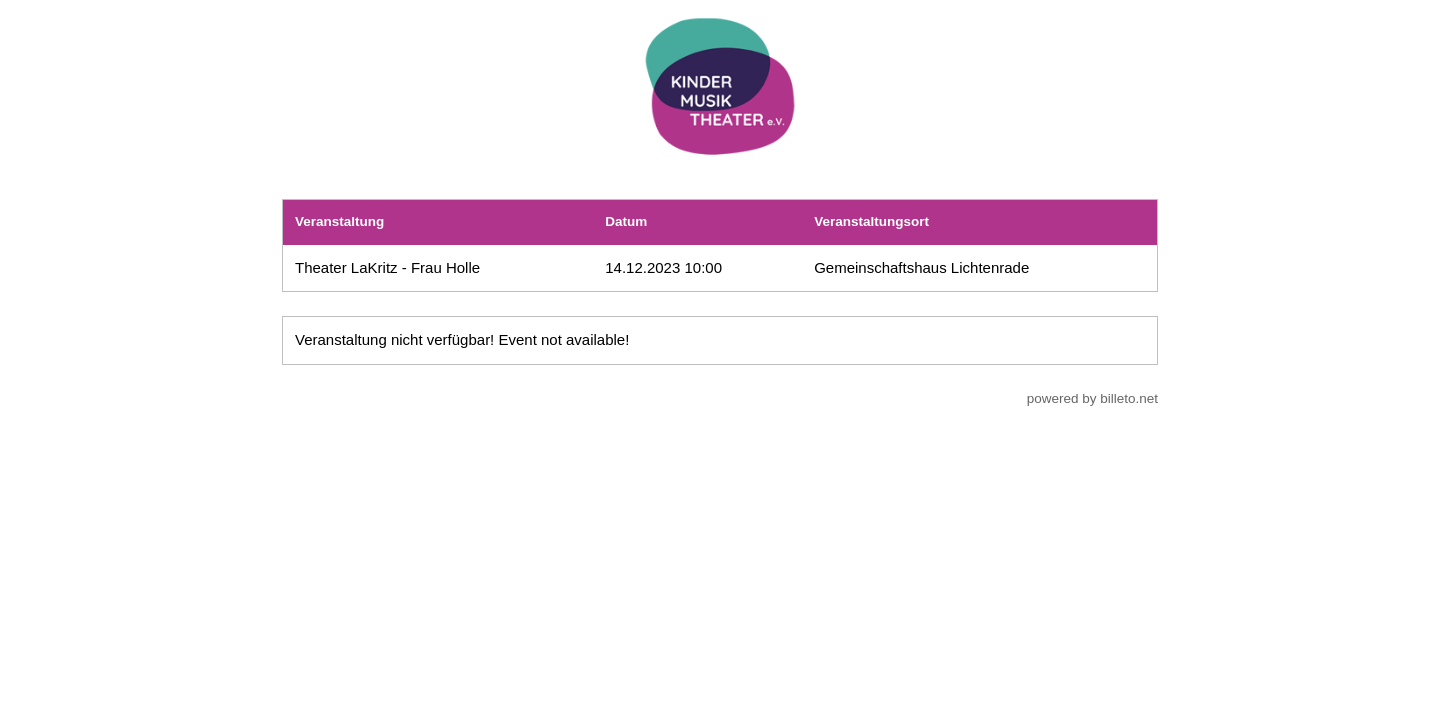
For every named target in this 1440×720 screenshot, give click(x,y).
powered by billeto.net (1092, 398)
